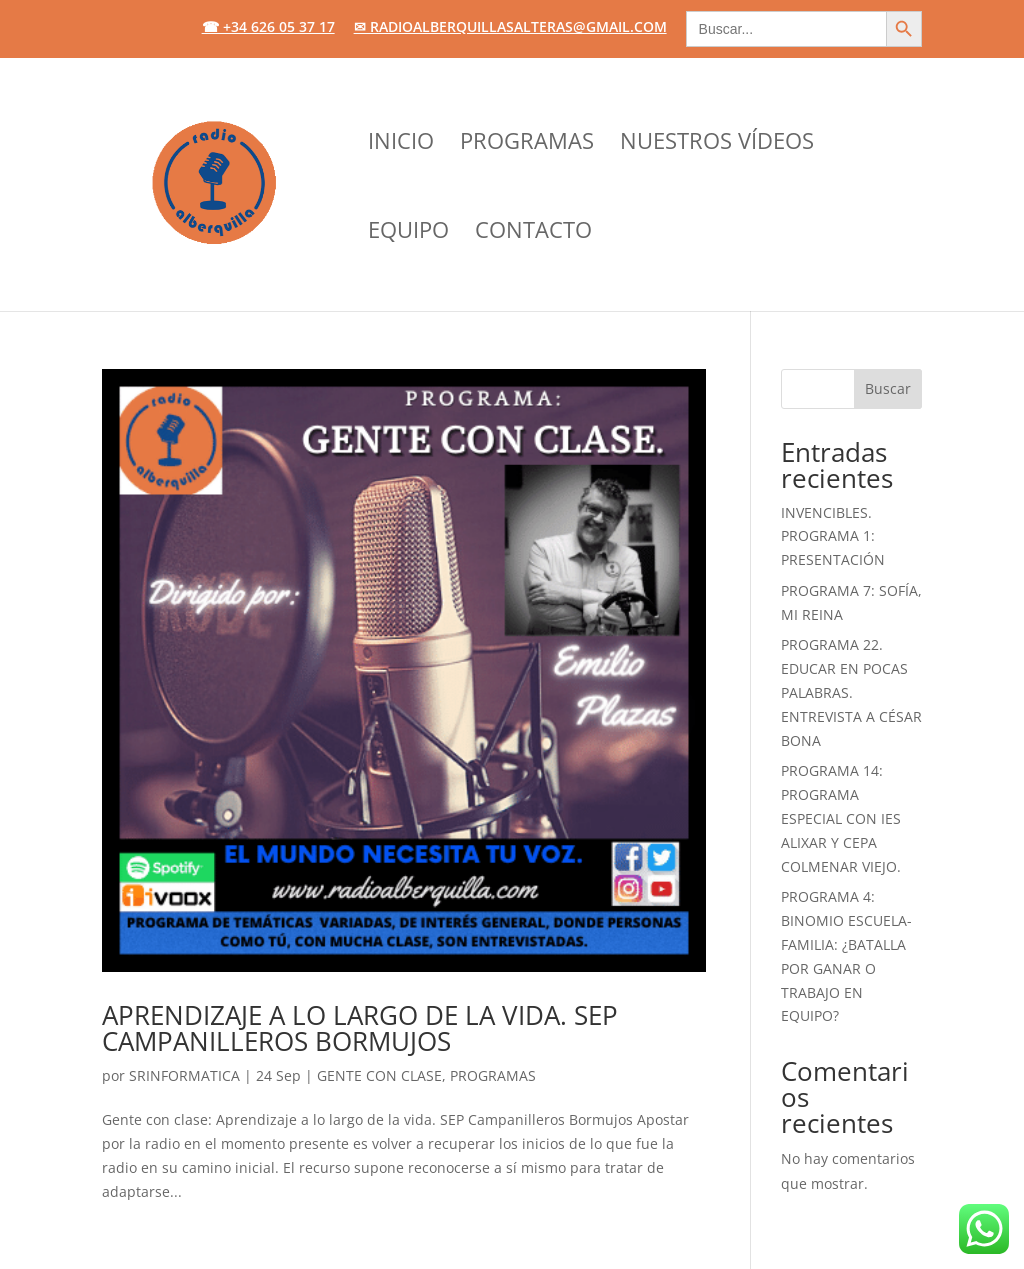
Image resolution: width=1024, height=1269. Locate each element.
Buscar (888, 388)
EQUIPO (408, 233)
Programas (493, 1075)
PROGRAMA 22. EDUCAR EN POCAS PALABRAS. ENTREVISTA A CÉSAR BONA (851, 692)
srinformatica (184, 1075)
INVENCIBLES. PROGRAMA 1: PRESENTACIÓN (833, 536)
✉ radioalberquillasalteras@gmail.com (510, 28)
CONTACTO (533, 233)
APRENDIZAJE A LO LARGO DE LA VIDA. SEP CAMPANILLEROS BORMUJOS (360, 1028)
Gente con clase (379, 1075)
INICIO (401, 144)
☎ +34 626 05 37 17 (268, 28)
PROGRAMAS (527, 144)
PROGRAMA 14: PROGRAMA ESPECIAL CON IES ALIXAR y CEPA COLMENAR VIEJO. (841, 818)
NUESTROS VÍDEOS (717, 144)
